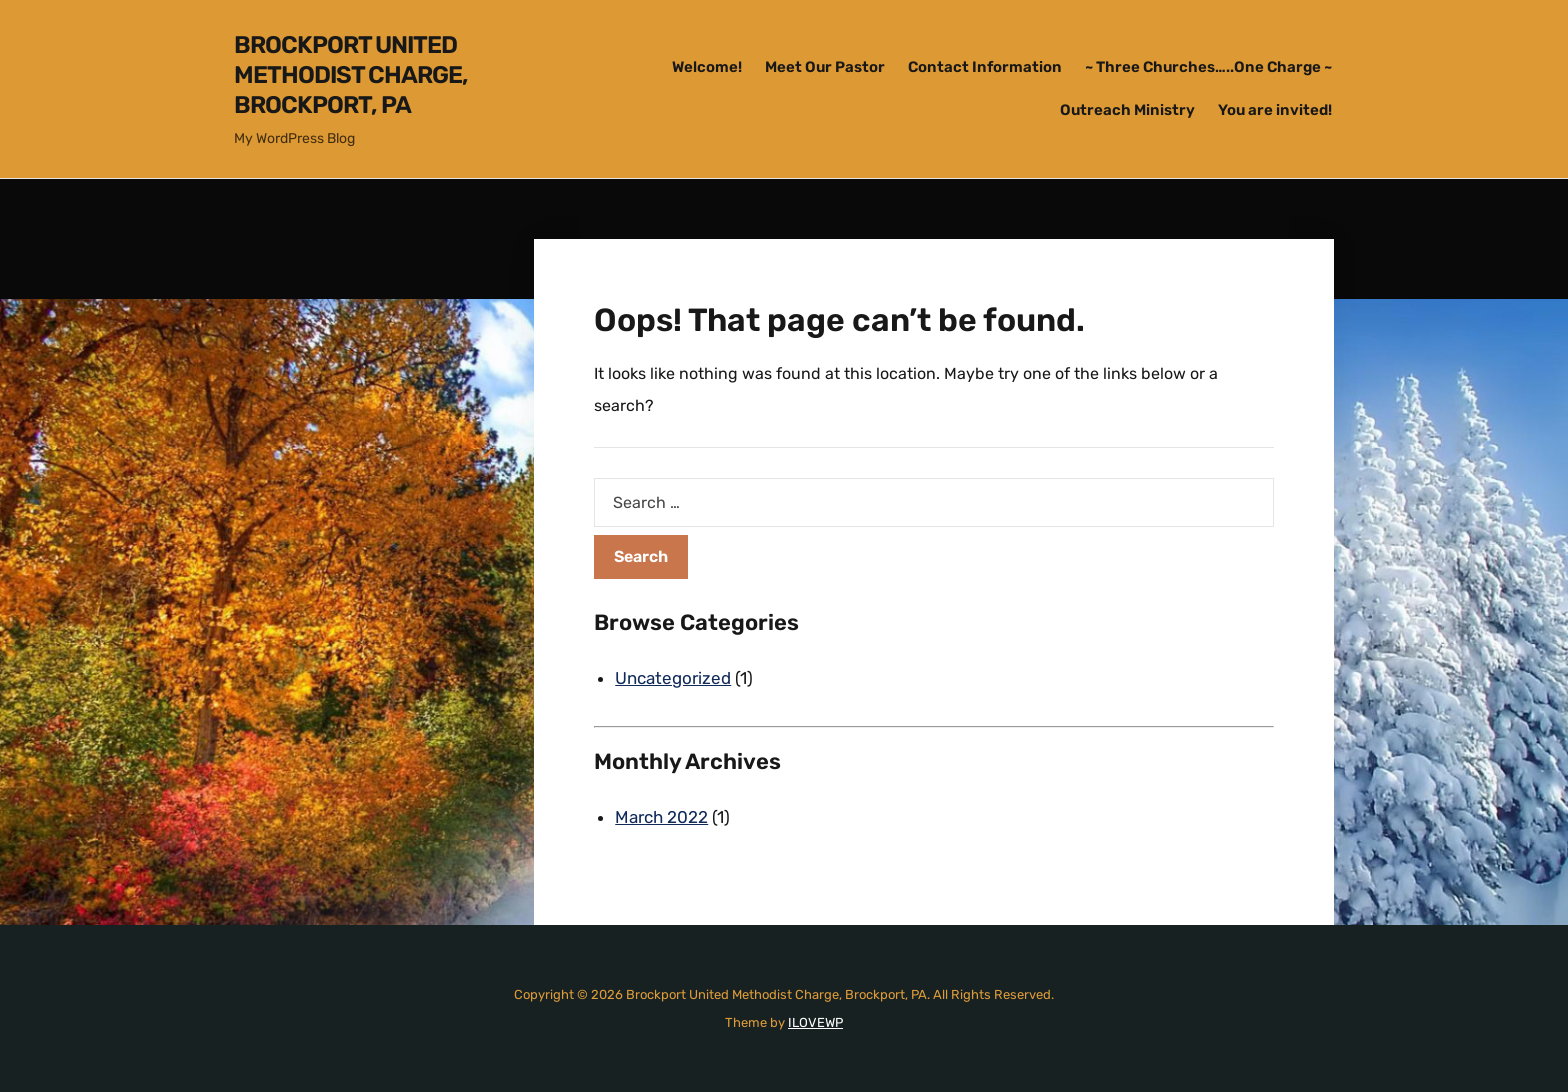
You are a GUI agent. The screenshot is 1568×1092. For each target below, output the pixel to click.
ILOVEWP (815, 1022)
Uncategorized (673, 678)
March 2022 (661, 817)
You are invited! (1275, 110)
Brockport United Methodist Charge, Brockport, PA (351, 75)
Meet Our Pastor (825, 67)
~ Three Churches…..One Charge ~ (1208, 67)
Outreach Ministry (1127, 110)
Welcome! (707, 67)
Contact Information (985, 67)
